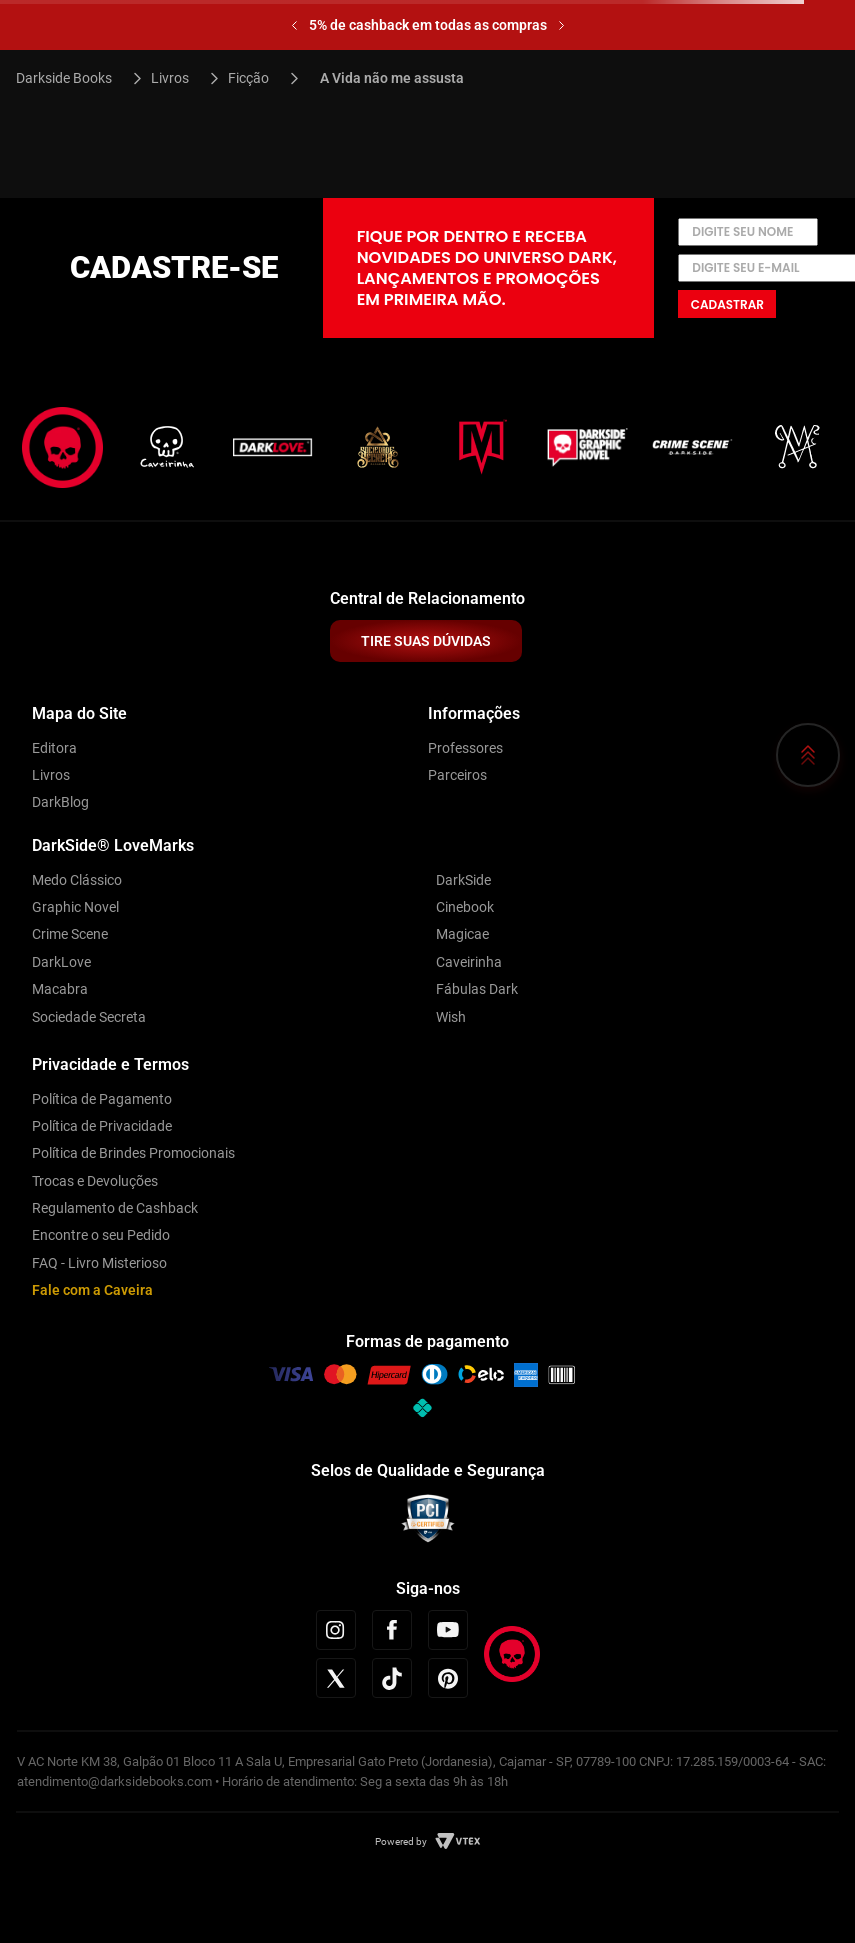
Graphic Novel (75, 907)
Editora (54, 748)
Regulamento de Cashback (115, 1208)
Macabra (60, 989)
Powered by (401, 1841)
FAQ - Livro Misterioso (99, 1263)
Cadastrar (727, 304)
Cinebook (465, 907)
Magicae (462, 934)
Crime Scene (70, 934)
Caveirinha (469, 962)
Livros (170, 78)
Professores (465, 748)
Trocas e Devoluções (95, 1181)
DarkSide (463, 880)
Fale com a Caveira (92, 1290)
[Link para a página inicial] (72, 78)
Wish (451, 1017)
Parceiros (457, 775)
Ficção (248, 78)
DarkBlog (60, 802)
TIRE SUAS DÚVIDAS (426, 641)
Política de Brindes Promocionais (133, 1153)
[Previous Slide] (294, 25)
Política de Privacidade (102, 1126)
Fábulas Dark (477, 989)
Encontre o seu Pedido (101, 1235)
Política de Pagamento (102, 1099)
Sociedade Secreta (89, 1017)
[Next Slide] (561, 25)
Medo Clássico (77, 880)
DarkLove (61, 962)
